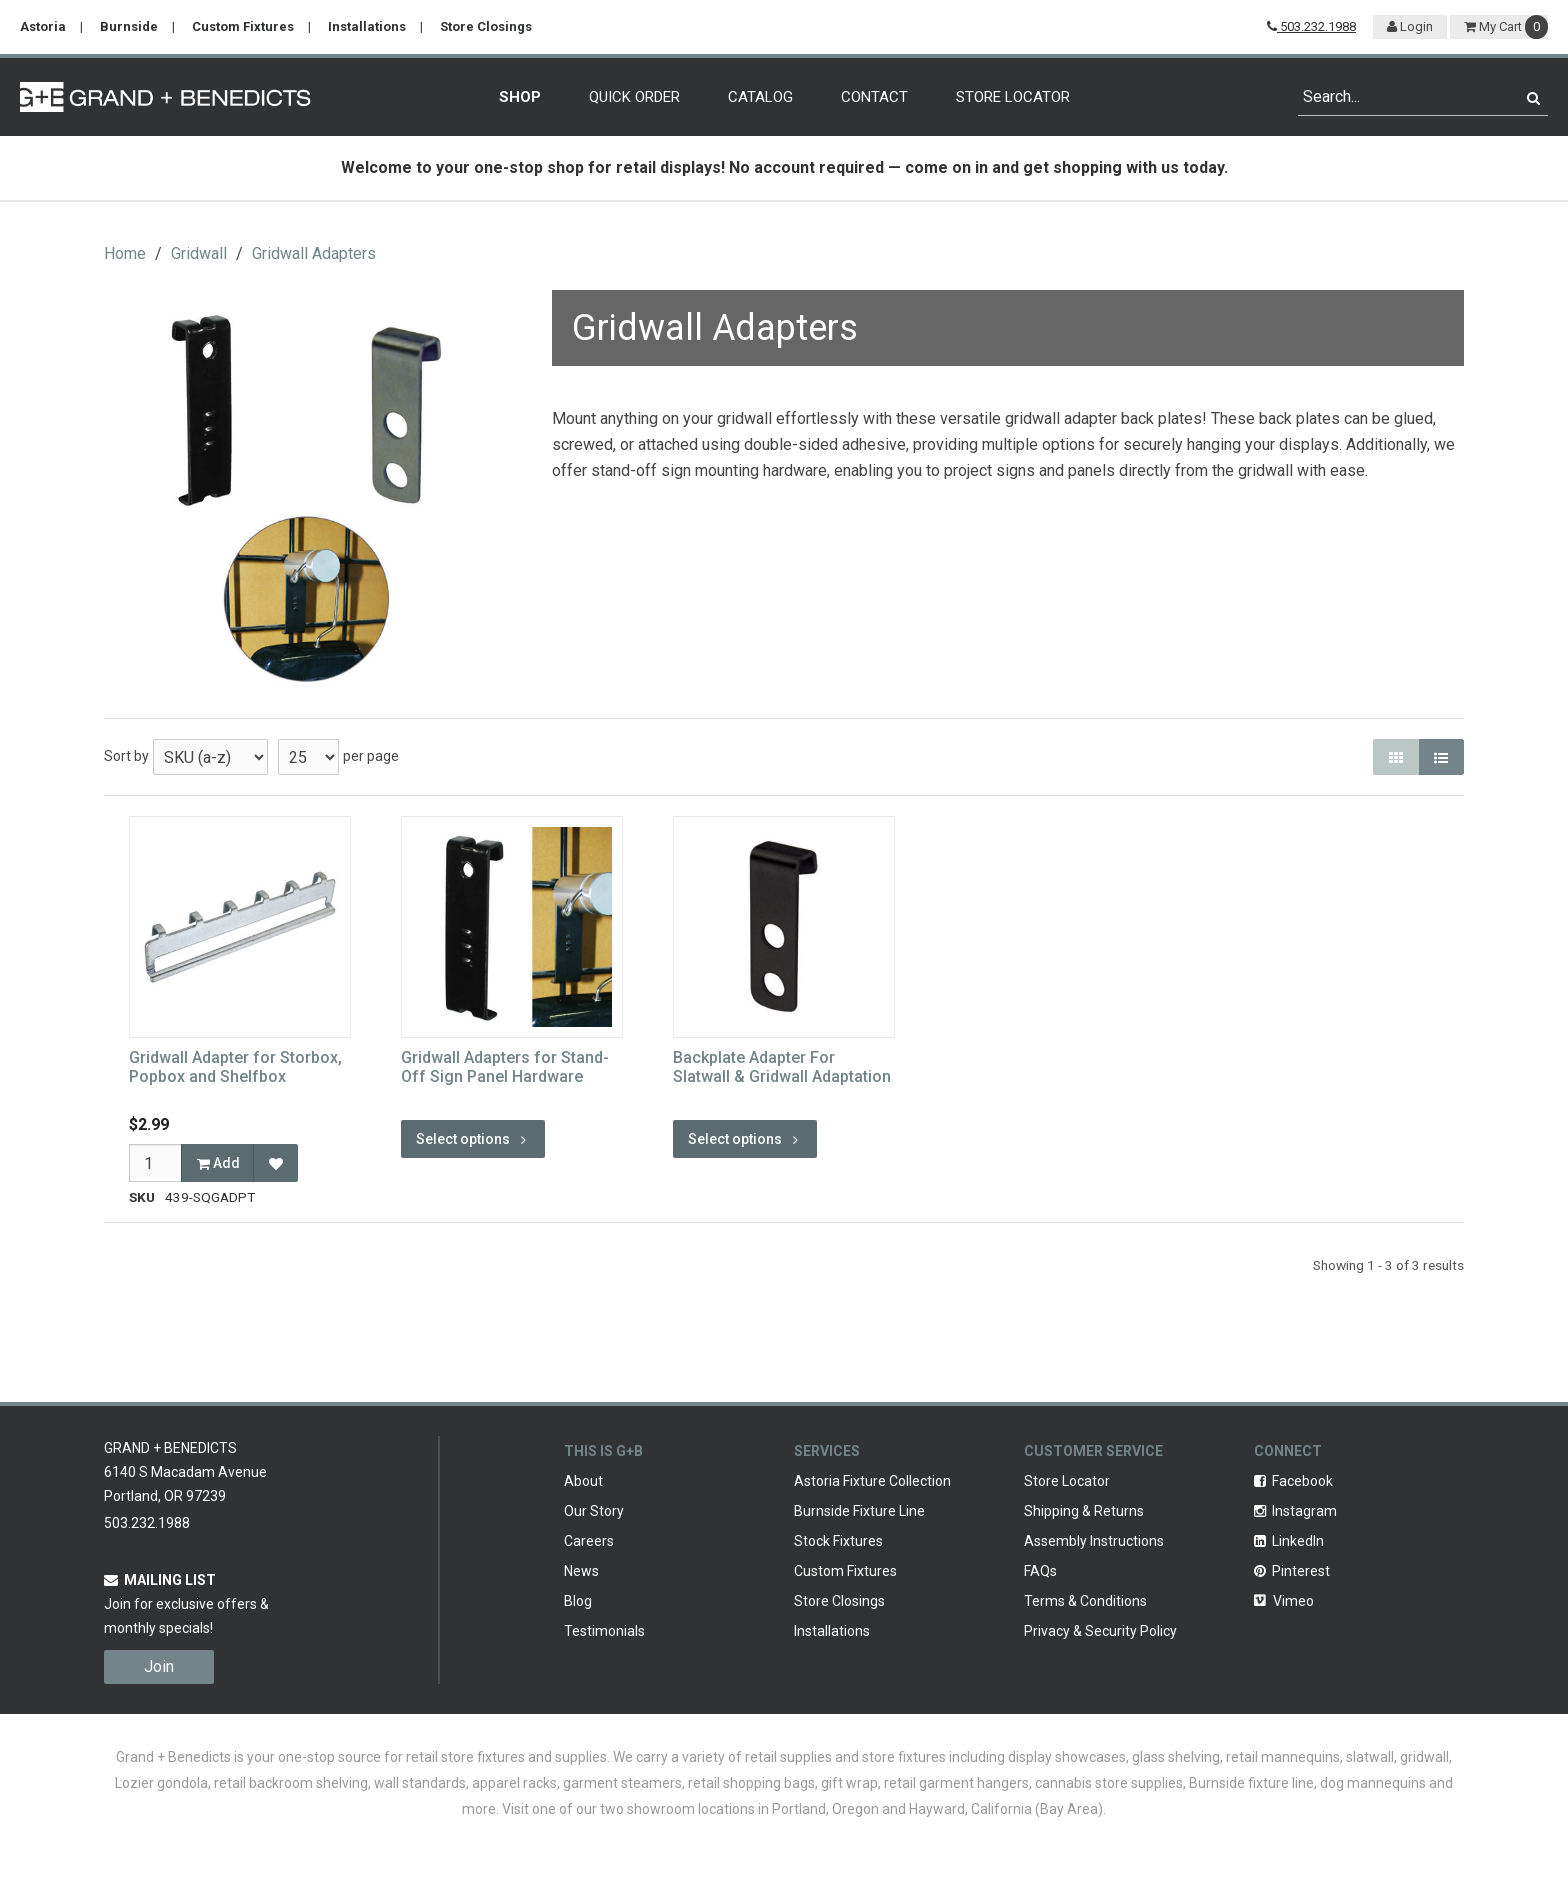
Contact (874, 97)
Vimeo (1284, 1601)
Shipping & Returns (1084, 1511)
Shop (520, 97)
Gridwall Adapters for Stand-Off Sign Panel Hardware (505, 1067)
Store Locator (1013, 97)
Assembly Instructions (1094, 1541)
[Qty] (155, 1163)
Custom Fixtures (243, 26)
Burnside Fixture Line (859, 1511)
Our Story (594, 1511)
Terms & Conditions (1085, 1601)
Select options (473, 1139)
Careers (589, 1541)
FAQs (1040, 1571)
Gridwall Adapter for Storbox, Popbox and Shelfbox (235, 1067)
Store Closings (486, 26)
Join (159, 1666)
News (581, 1571)
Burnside (129, 26)
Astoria (43, 26)
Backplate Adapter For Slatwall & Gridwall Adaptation (782, 1067)
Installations (367, 26)
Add (218, 1163)
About (583, 1481)
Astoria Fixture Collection (872, 1481)
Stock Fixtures (838, 1541)
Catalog (760, 97)
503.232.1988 (1311, 26)
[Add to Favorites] (275, 1163)
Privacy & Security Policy (1100, 1631)
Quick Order (634, 97)
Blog (578, 1601)
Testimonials (604, 1631)
